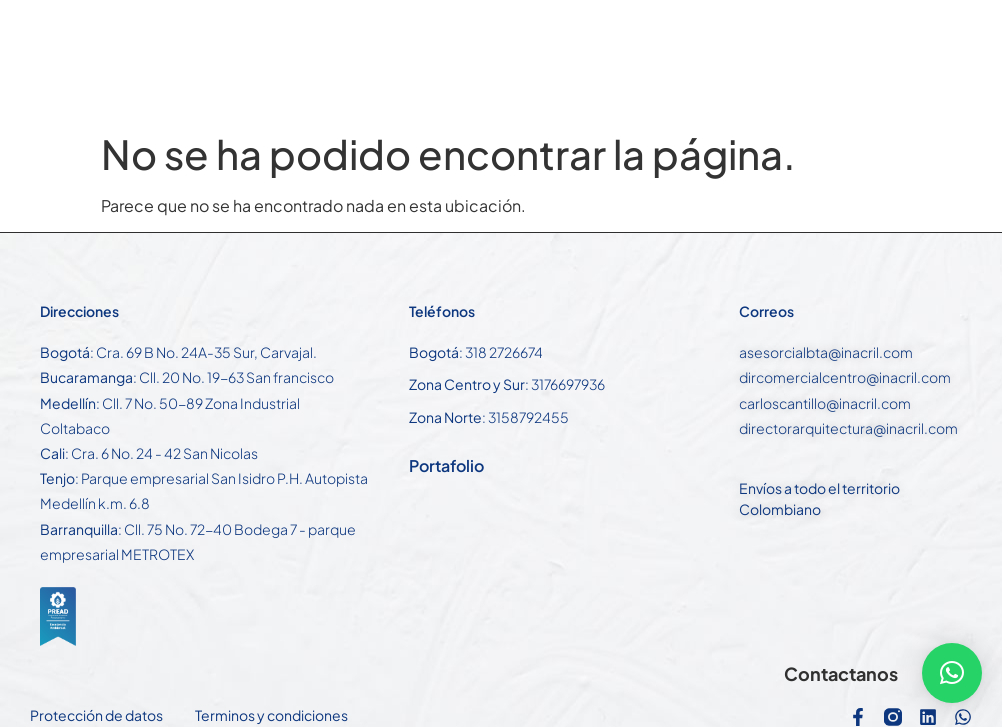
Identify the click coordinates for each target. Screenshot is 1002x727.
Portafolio (446, 465)
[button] (952, 673)
